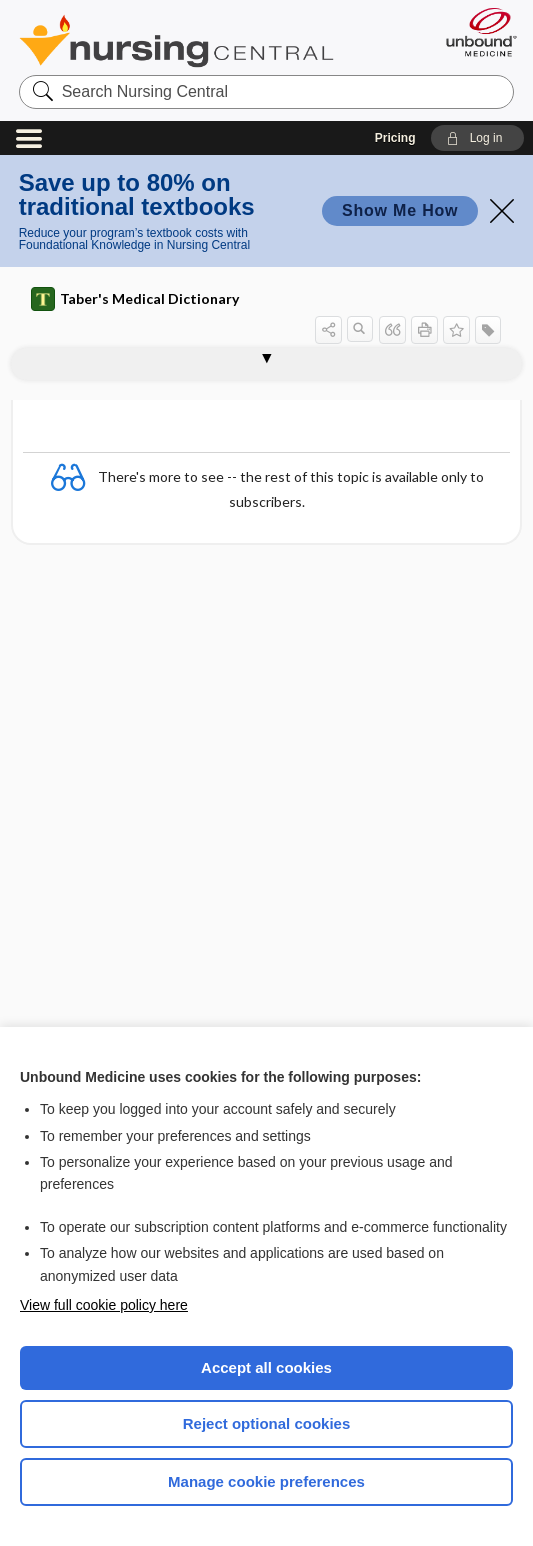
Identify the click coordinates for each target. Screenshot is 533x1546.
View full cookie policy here (104, 1305)
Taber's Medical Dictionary (135, 299)
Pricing (395, 138)
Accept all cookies (266, 1367)
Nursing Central (176, 41)
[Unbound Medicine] (475, 32)
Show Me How (400, 210)
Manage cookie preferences (266, 1481)
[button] (477, 138)
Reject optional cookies (267, 1423)
